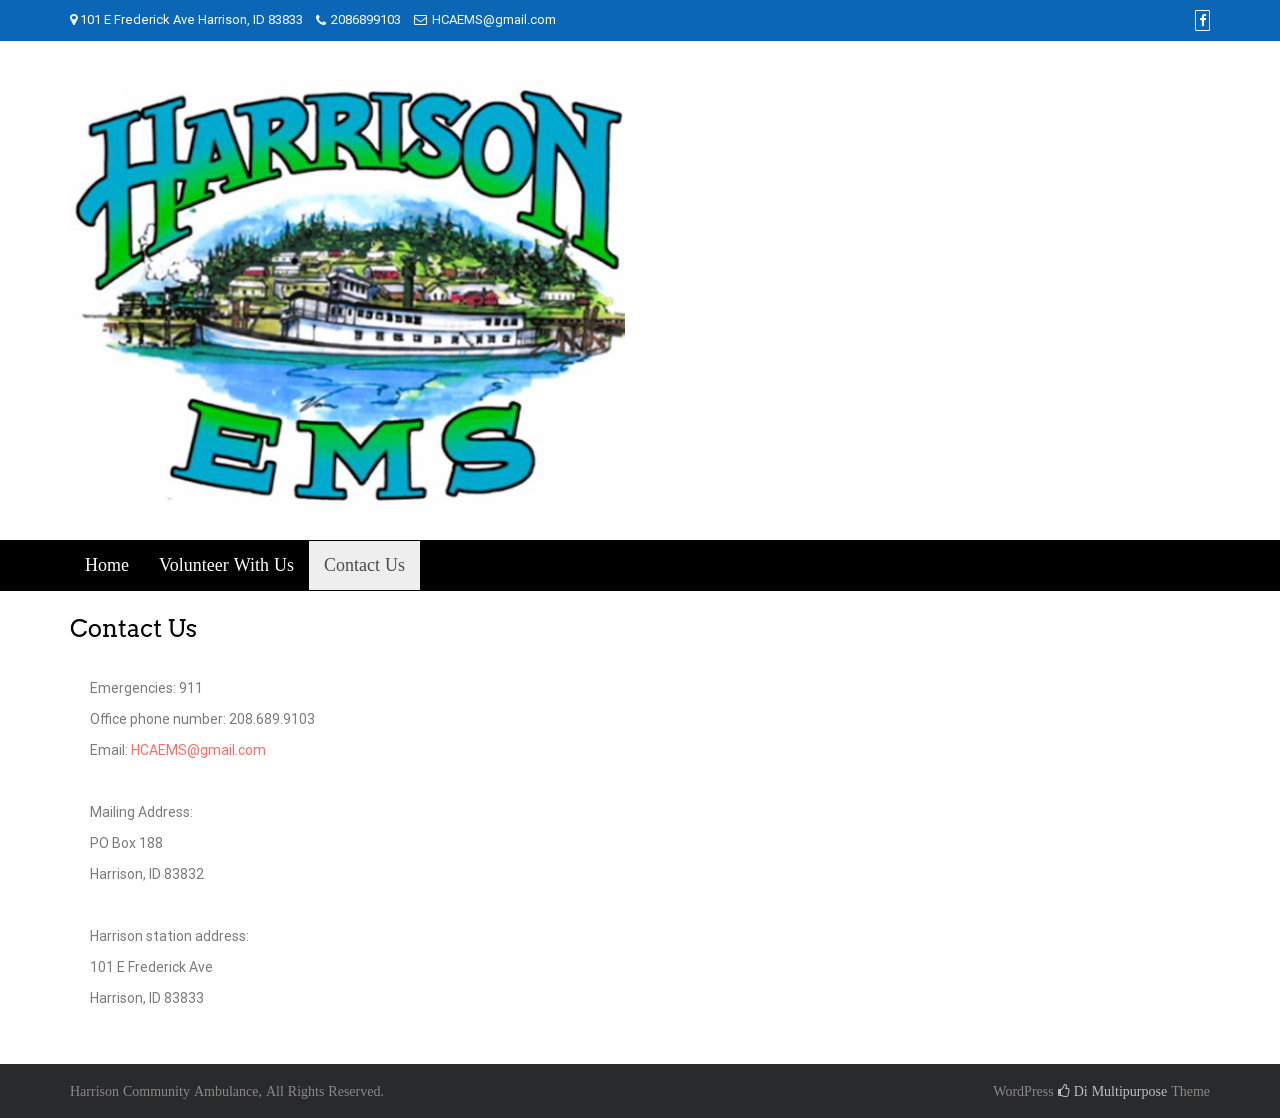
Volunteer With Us (226, 565)
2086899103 (366, 19)
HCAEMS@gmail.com (494, 19)
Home (107, 565)
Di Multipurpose (1112, 1091)
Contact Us (364, 565)
